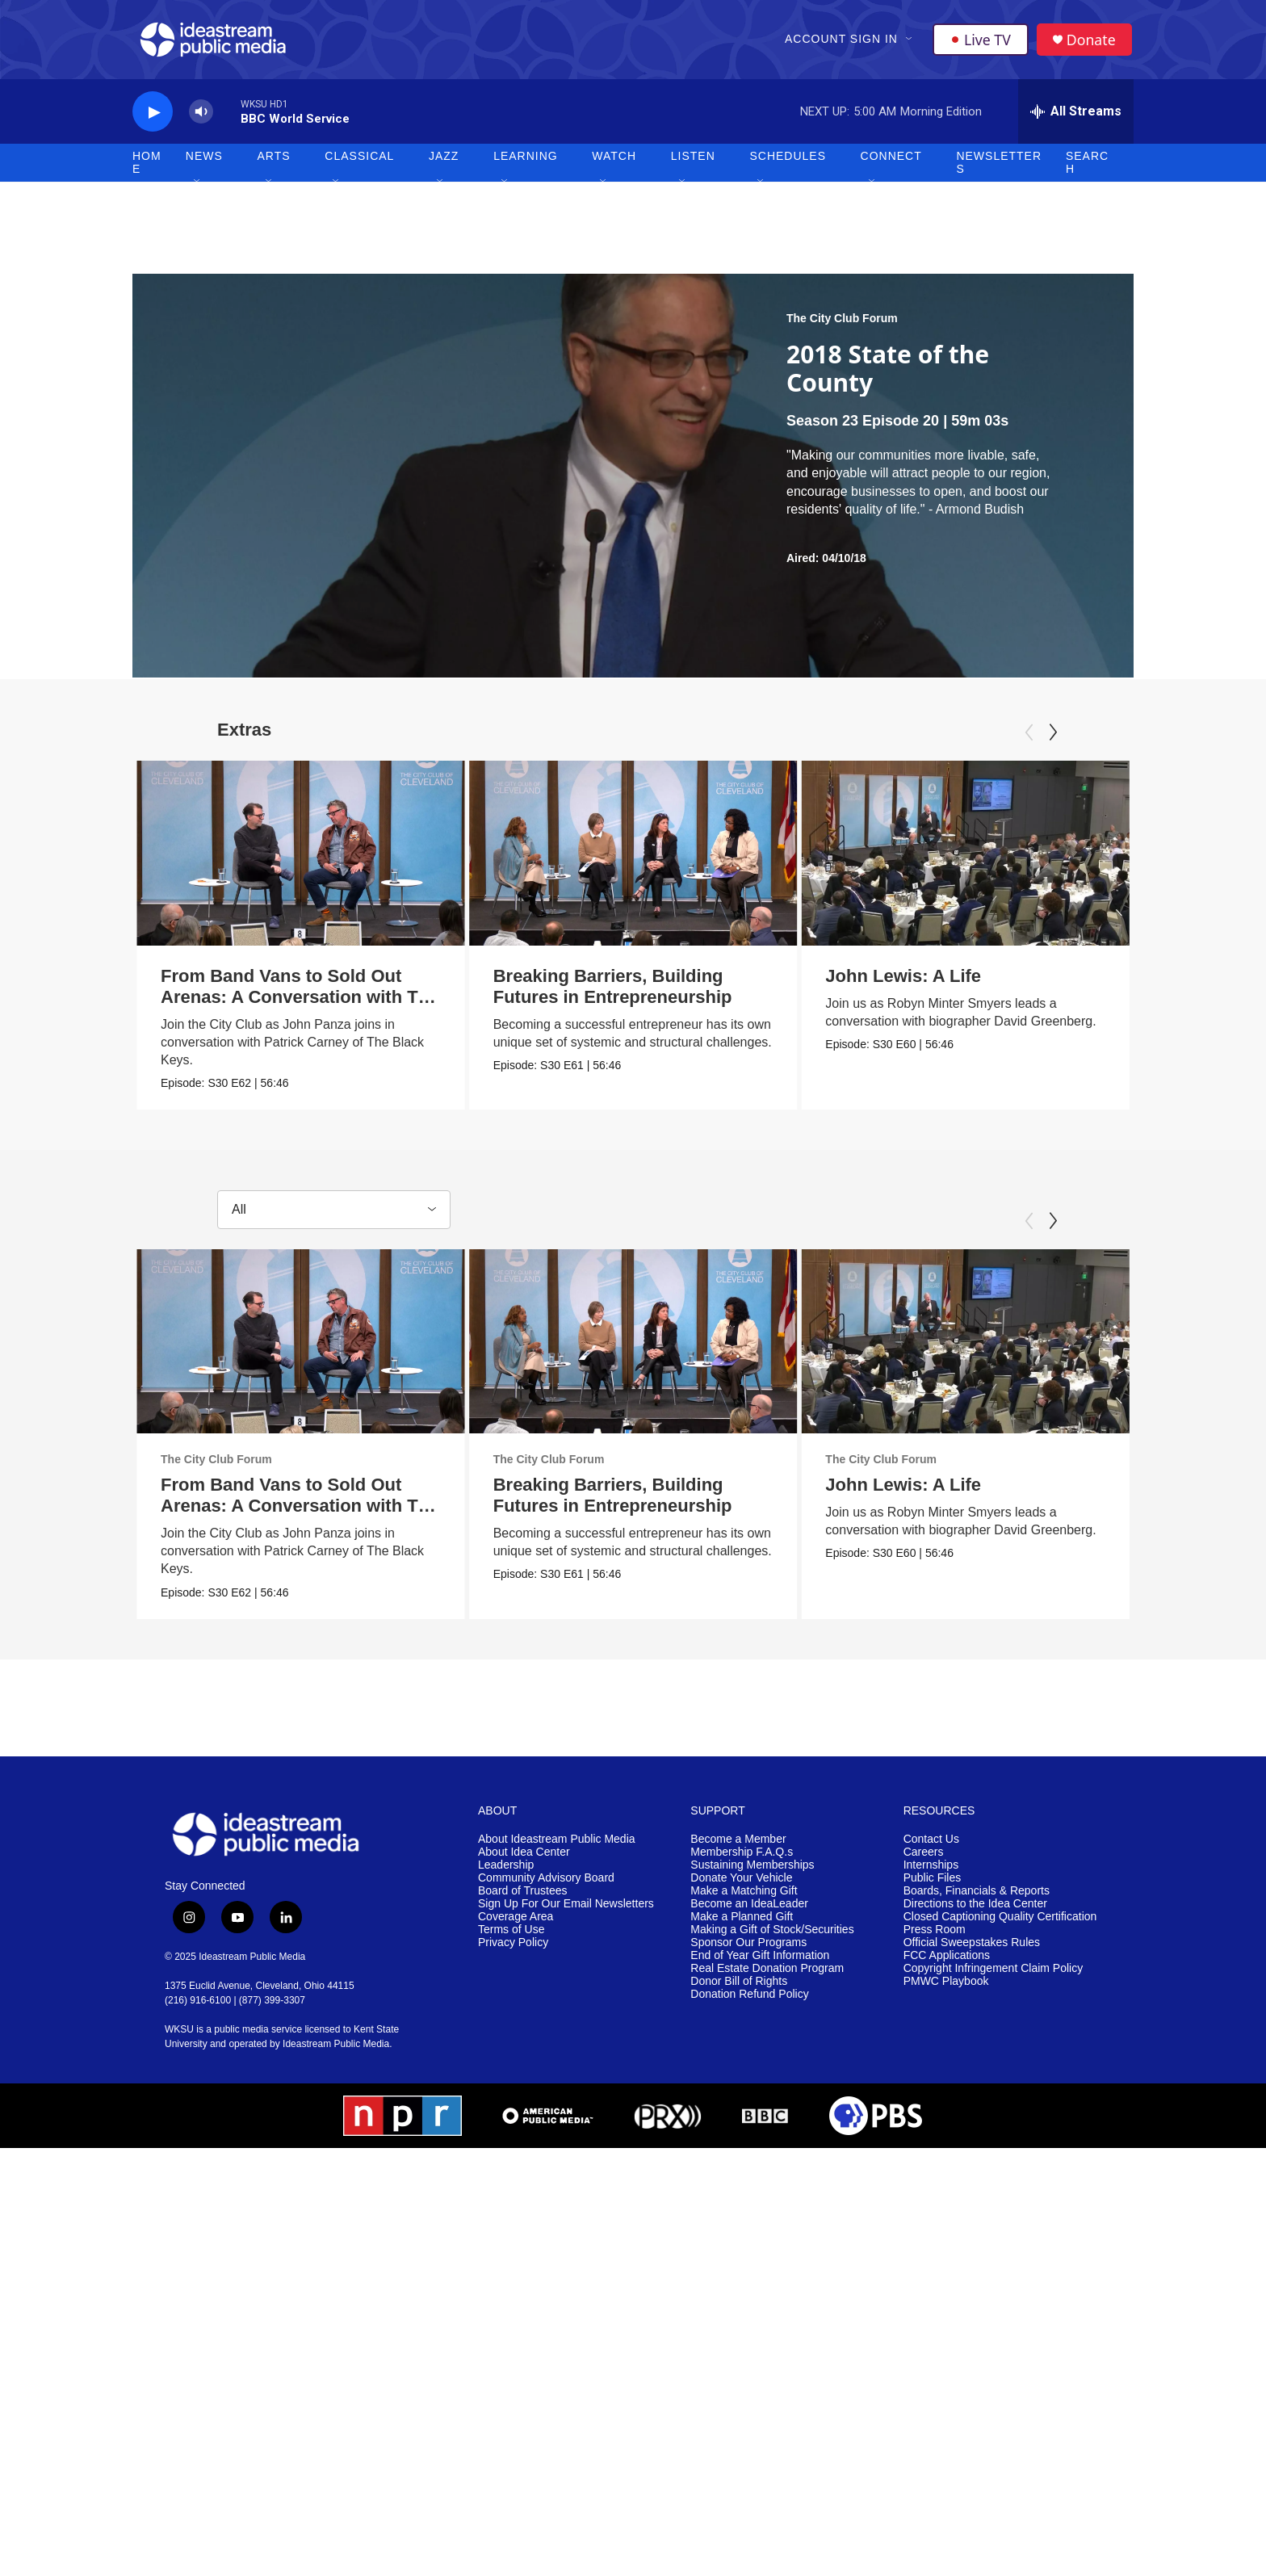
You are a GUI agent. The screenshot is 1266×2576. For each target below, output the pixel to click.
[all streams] (1076, 117)
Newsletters (999, 168)
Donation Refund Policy (749, 2006)
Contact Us (931, 1852)
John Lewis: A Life (934, 981)
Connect (891, 161)
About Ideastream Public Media (556, 1852)
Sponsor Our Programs (748, 1955)
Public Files (932, 1891)
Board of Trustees (523, 1904)
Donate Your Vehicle (741, 1891)
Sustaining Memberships (752, 1878)
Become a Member (738, 1852)
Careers (923, 1865)
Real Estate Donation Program (767, 1980)
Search (1087, 168)
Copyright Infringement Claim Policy (993, 1980)
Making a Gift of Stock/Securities (771, 1942)
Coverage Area (515, 1929)
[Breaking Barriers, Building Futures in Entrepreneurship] (699, 858)
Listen (693, 161)
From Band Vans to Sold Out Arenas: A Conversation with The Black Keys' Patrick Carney (299, 1002)
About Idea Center (524, 1865)
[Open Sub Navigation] (909, 42)
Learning (525, 161)
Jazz (444, 161)
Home (146, 168)
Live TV (981, 42)
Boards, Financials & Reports (976, 1904)
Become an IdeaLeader (749, 1917)
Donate (1092, 42)
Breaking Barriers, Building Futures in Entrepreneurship (679, 991)
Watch (614, 161)
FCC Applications (946, 1967)
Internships (930, 1878)
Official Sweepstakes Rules (971, 1955)
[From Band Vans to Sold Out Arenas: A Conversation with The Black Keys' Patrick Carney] (300, 858)
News (204, 161)
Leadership (506, 1878)
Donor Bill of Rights (738, 1993)
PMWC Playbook (946, 1993)
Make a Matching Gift (743, 1904)
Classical (359, 161)
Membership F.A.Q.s (741, 1865)
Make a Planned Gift (741, 1929)
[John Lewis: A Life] (996, 858)
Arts (274, 161)
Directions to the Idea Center (975, 1917)
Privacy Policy (513, 1955)
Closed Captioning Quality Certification (1000, 1929)
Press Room (934, 1942)
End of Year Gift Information (759, 1967)
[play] (153, 117)
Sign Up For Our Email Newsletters (566, 1917)
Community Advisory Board (546, 1891)
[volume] (201, 117)
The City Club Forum (842, 323)
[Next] (1053, 738)
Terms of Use (511, 1942)
